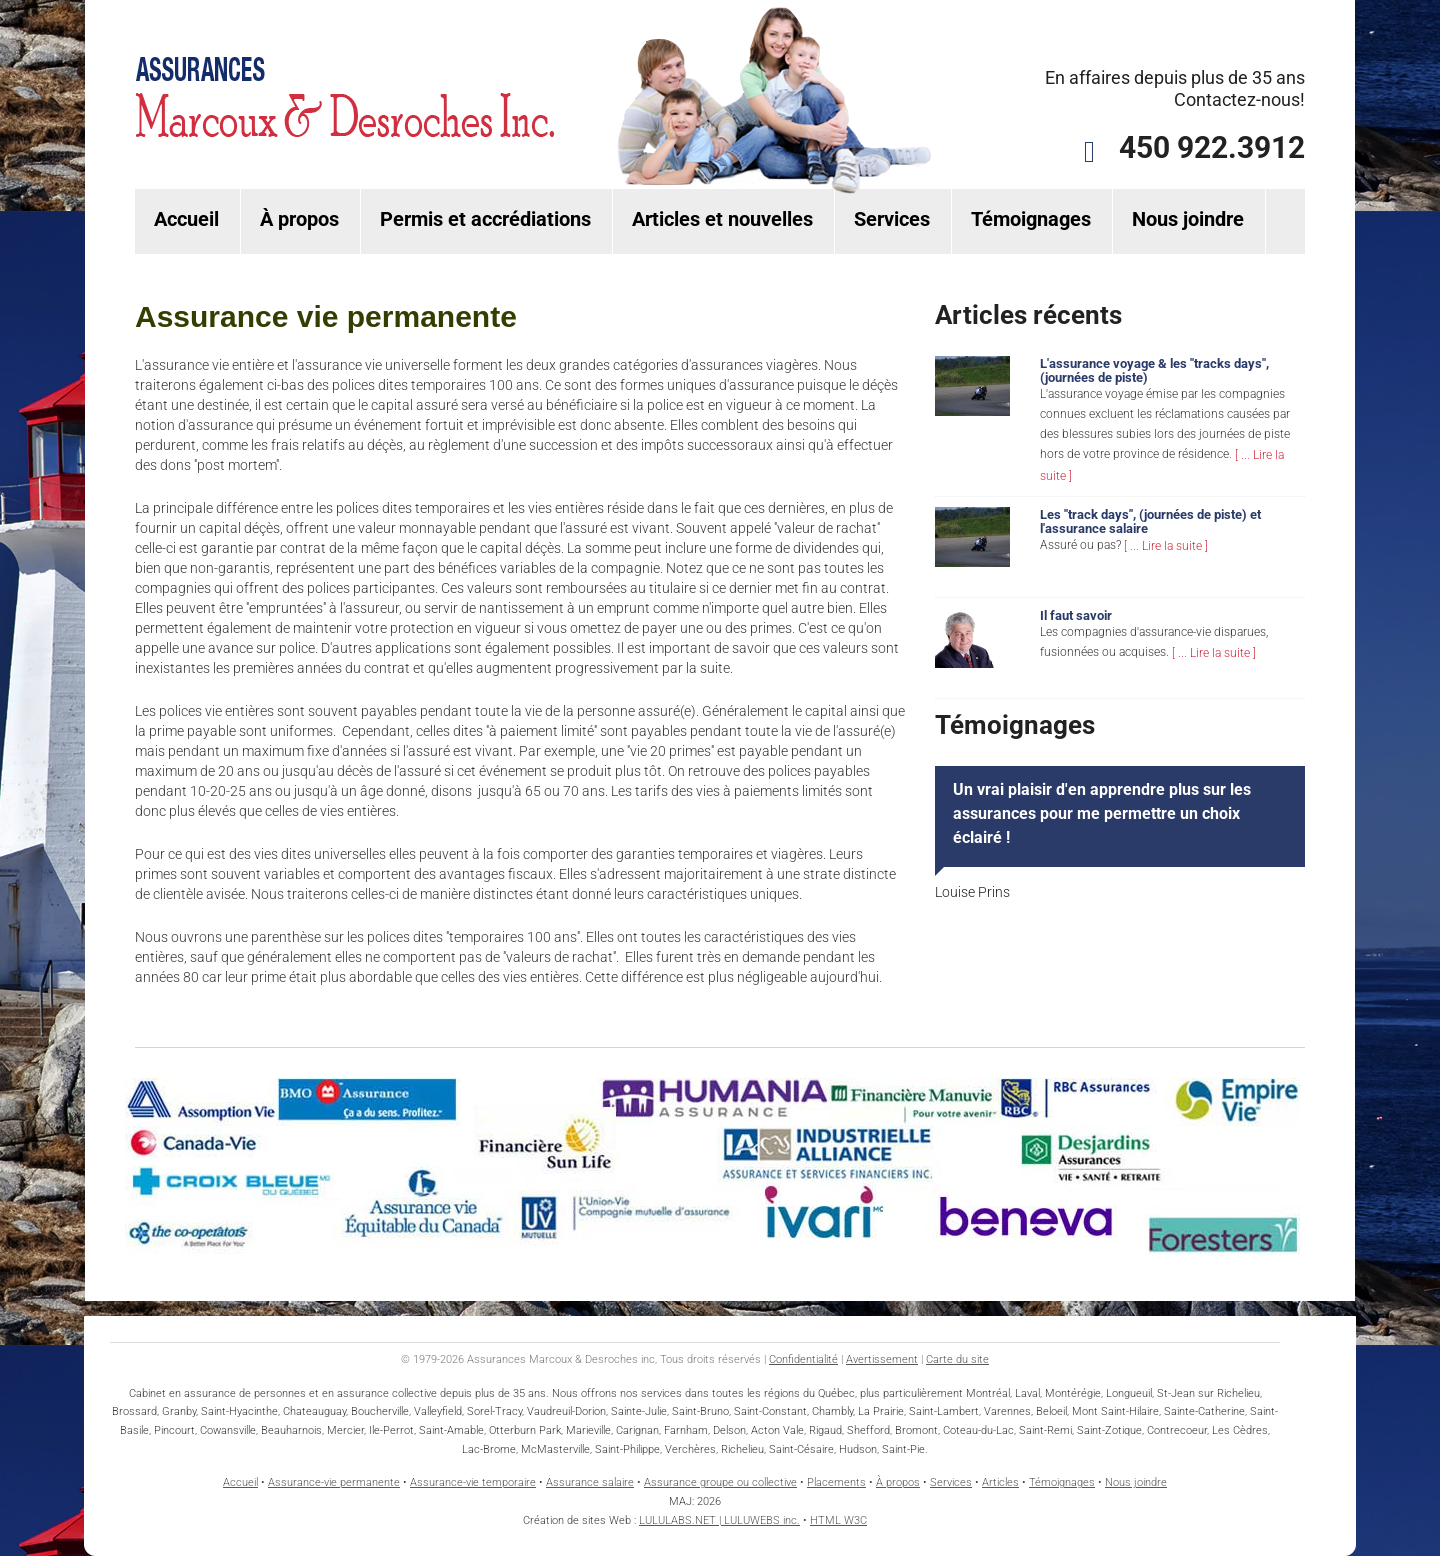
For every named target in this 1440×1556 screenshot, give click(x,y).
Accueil (186, 219)
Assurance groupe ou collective (720, 1482)
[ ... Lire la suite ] (1166, 546)
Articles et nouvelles (722, 219)
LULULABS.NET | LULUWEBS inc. (719, 1520)
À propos (299, 219)
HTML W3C (838, 1520)
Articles (1000, 1482)
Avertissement (882, 1359)
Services (892, 219)
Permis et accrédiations (485, 219)
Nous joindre (1188, 219)
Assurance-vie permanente (334, 1482)
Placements (836, 1482)
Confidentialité (803, 1359)
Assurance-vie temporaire (473, 1482)
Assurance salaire (590, 1482)
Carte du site (957, 1359)
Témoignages (1031, 219)
